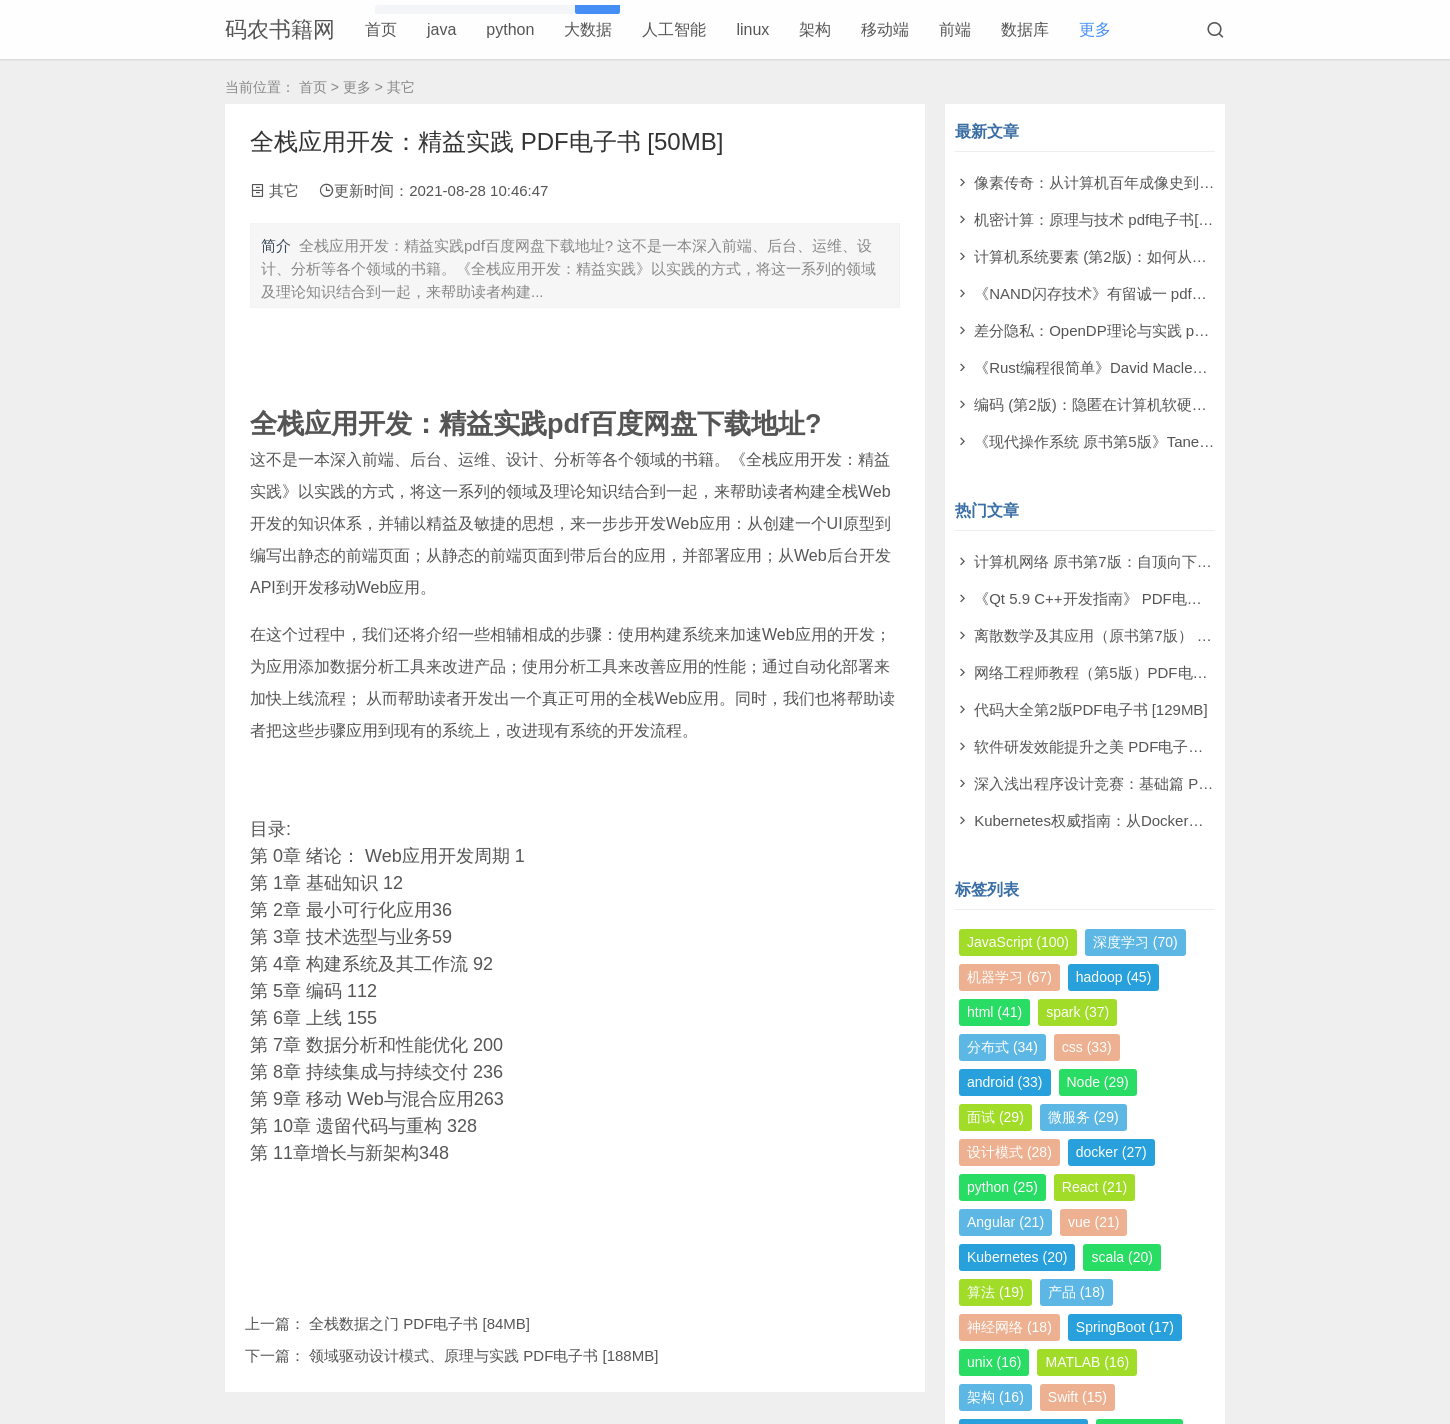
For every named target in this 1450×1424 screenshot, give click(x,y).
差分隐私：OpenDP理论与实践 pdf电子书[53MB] (1136, 330)
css (1087, 1047)
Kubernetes (1017, 1257)
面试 (995, 1117)
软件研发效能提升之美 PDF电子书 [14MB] (1114, 746)
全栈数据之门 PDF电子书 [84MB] (419, 1323)
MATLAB (1087, 1362)
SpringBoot (1125, 1327)
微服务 (1083, 1117)
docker (1111, 1152)
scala (1121, 1257)
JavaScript (1018, 942)
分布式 (1002, 1047)
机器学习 (1009, 977)
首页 (381, 29)
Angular (1005, 1222)
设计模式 (1009, 1152)
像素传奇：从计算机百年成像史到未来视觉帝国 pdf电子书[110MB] (1194, 182)
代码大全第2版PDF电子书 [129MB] (1090, 709)
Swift (1077, 1397)
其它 (401, 87)
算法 (995, 1292)
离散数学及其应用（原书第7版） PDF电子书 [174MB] (1153, 635)
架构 (815, 29)
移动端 (885, 29)
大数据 (588, 29)
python (510, 29)
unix (994, 1362)
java (441, 29)
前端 (955, 29)
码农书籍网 (280, 29)
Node (1098, 1082)
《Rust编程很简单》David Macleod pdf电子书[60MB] (1150, 367)
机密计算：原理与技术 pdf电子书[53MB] (1108, 219)
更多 (1095, 29)
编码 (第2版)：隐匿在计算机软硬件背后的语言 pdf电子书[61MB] (1186, 404)
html (994, 1012)
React (1094, 1187)
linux (752, 29)
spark (1077, 1012)
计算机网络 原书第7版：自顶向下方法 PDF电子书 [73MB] (1165, 561)
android (1005, 1082)
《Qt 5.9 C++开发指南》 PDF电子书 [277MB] (1125, 598)
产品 (1076, 1292)
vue (1093, 1222)
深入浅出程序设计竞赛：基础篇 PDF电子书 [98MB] (1144, 783)
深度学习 (1135, 942)
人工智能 (674, 29)
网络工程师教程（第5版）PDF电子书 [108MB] (1128, 672)
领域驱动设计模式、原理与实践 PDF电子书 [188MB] (483, 1355)
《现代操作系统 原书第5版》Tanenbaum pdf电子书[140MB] (1172, 441)
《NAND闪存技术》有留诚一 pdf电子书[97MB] (1129, 293)
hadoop (1114, 977)
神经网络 (1009, 1327)
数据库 (1025, 29)
